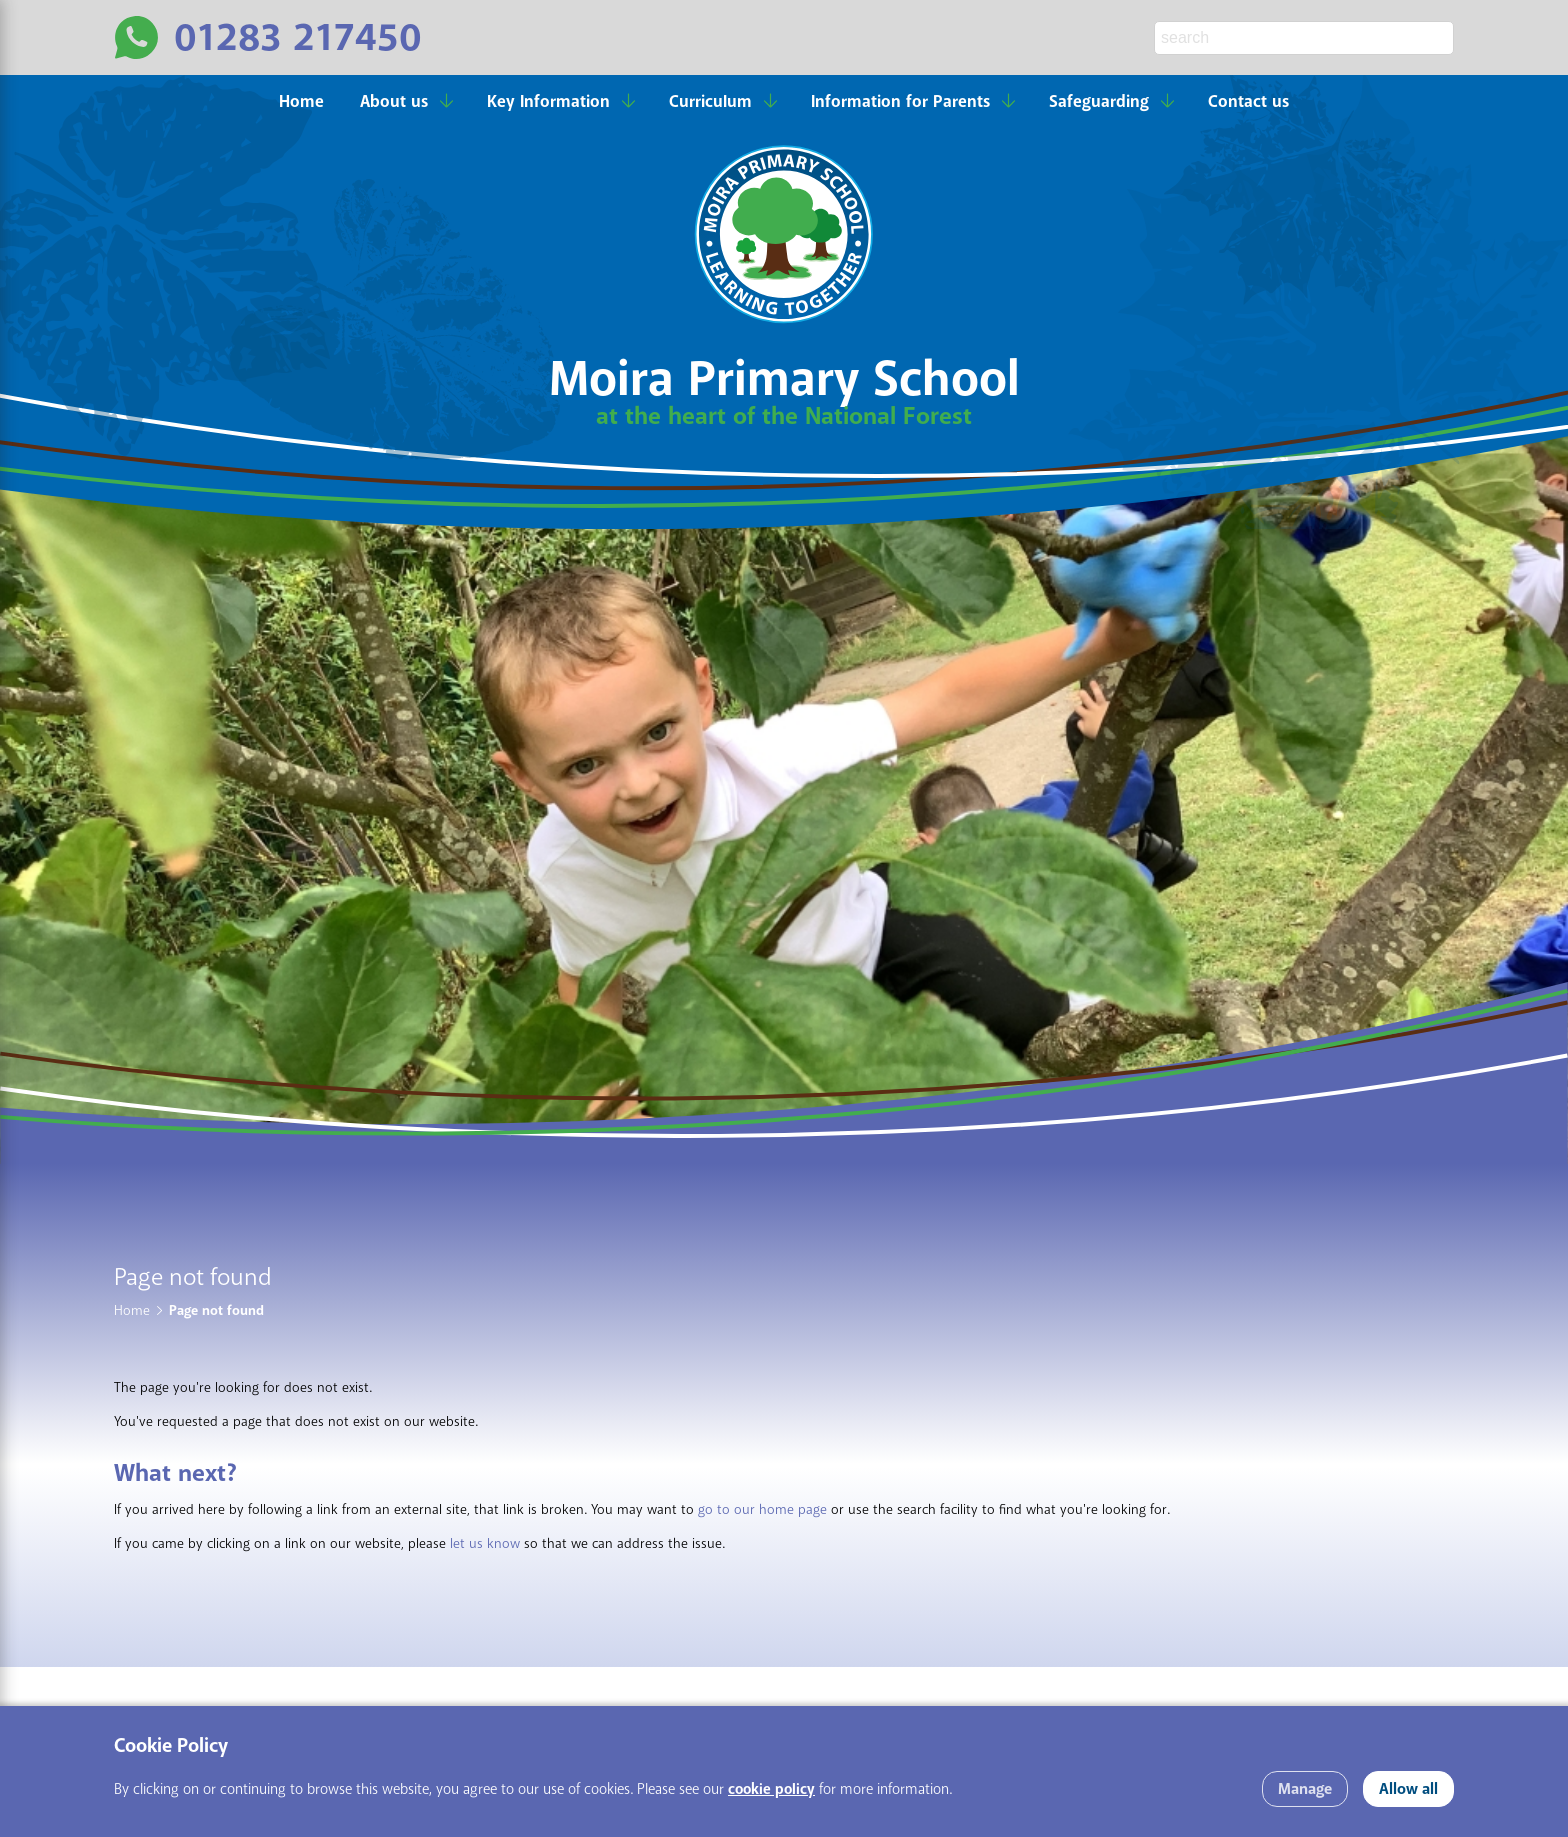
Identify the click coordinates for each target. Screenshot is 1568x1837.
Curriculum (710, 101)
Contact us (1248, 101)
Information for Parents (900, 101)
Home (301, 101)
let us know (485, 1543)
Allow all (1408, 1789)
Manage (1305, 1789)
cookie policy (771, 1789)
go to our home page (762, 1509)
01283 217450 (298, 37)
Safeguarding (1099, 101)
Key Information (548, 101)
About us (394, 101)
